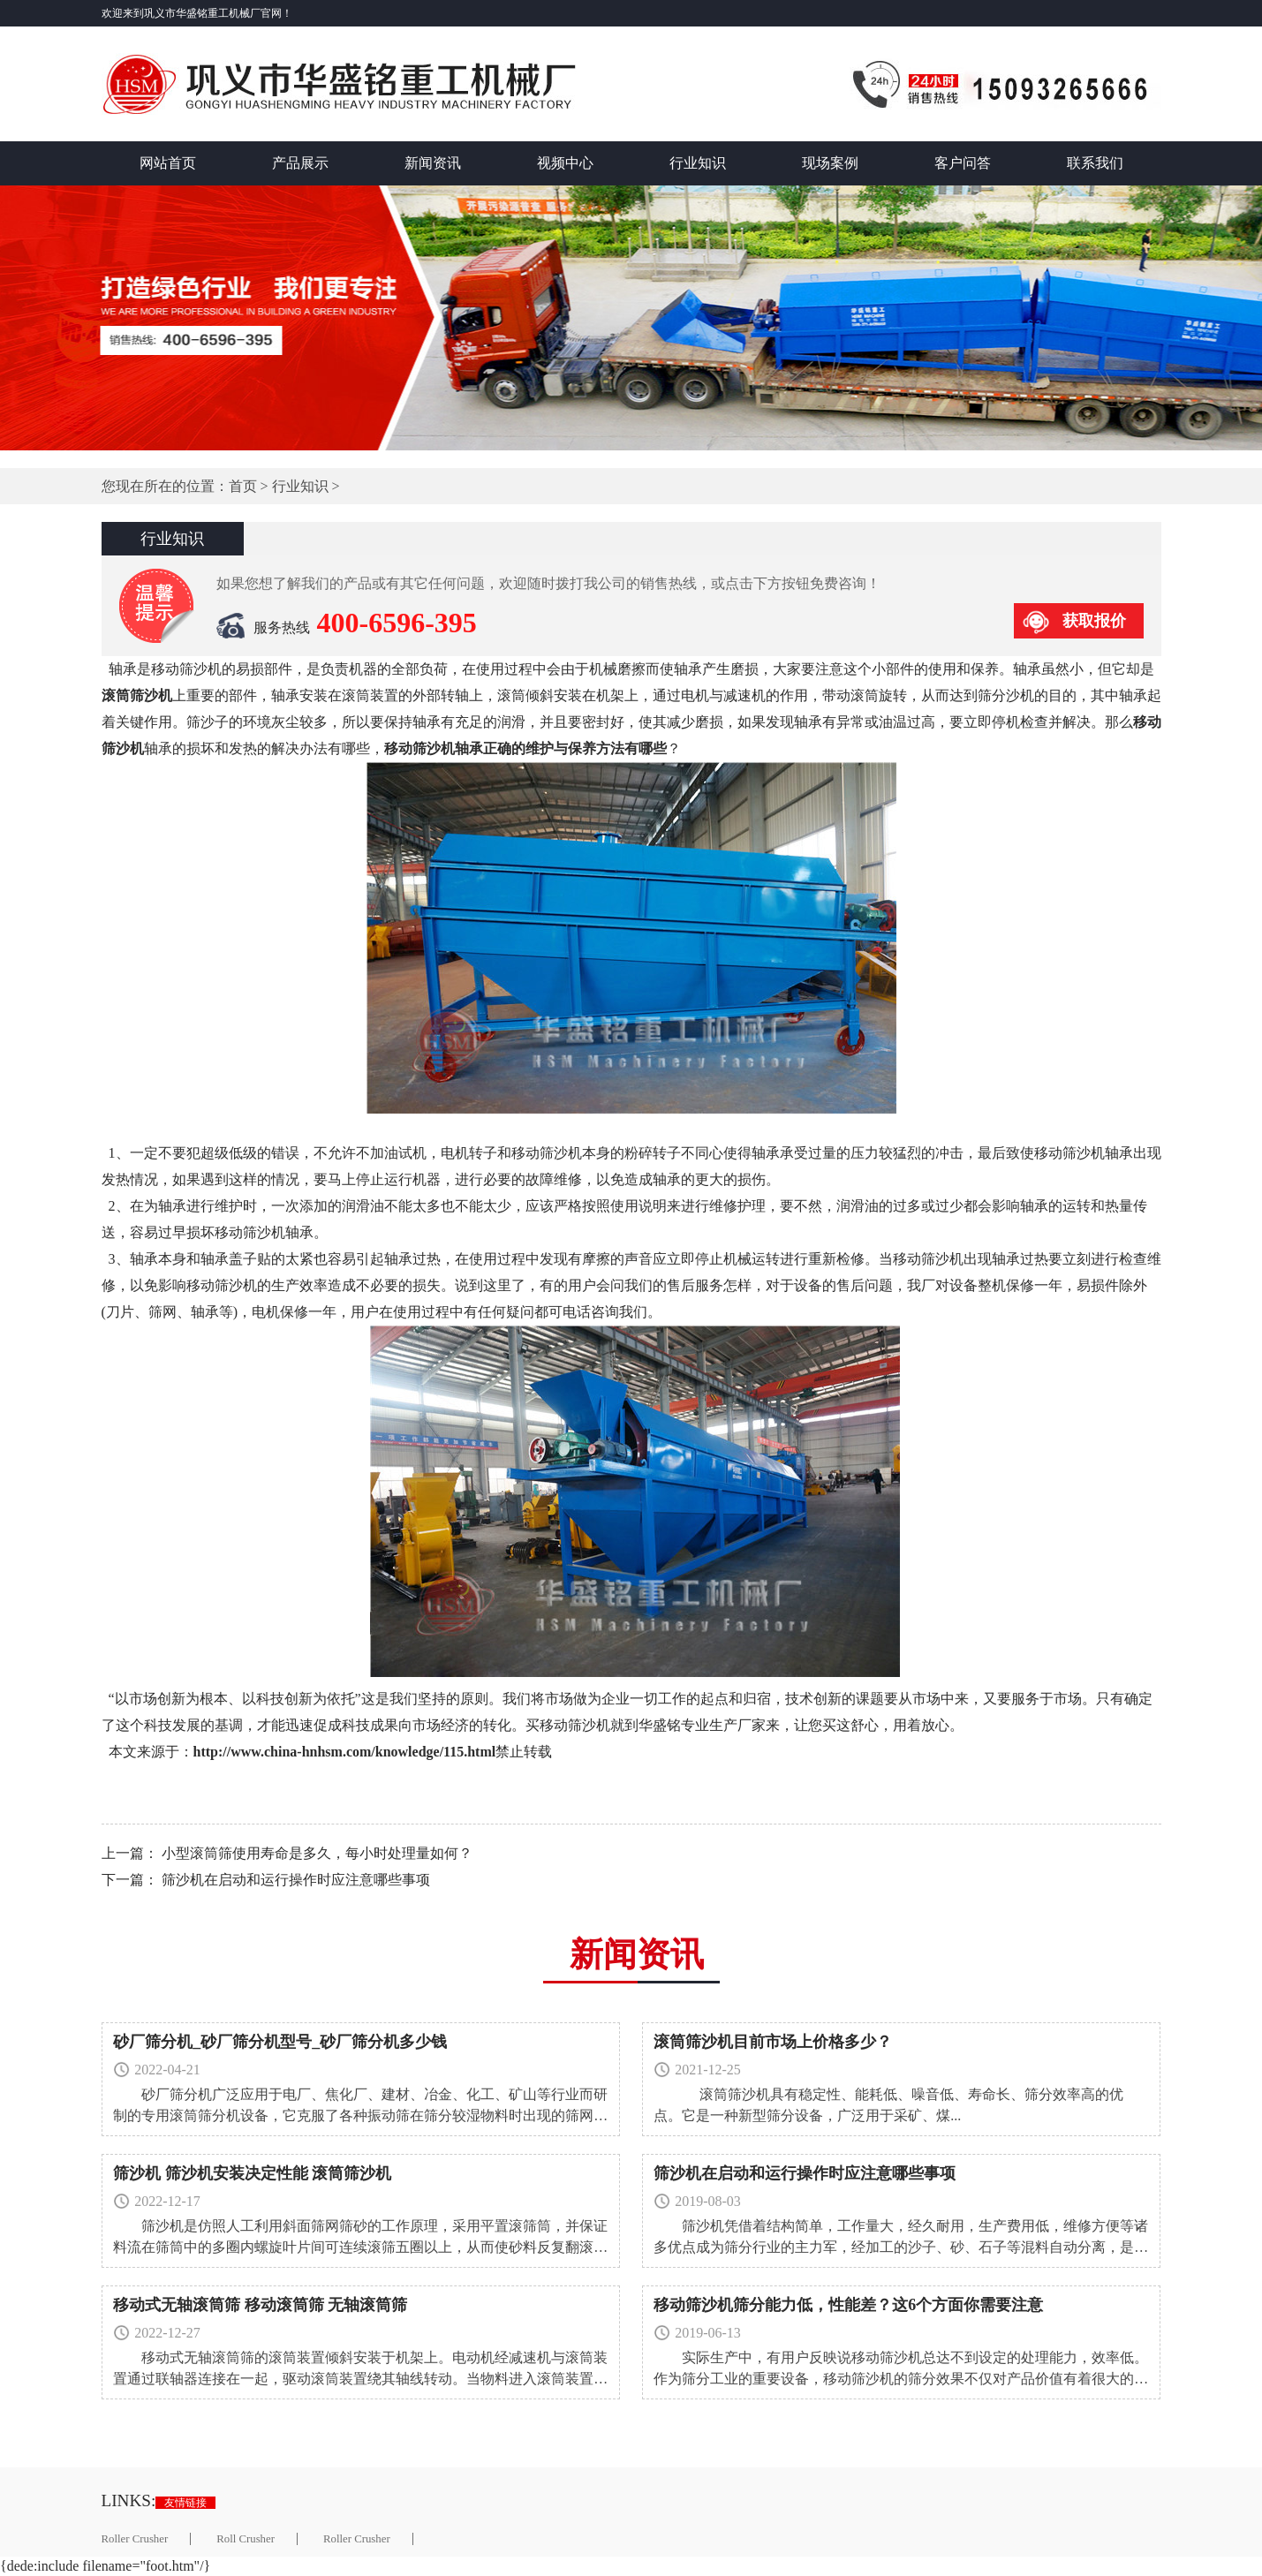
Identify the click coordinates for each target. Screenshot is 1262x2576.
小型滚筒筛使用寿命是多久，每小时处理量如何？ (317, 1853)
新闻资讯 (432, 162)
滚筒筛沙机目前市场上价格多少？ (773, 2042)
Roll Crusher (245, 2539)
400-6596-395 (397, 622)
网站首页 (168, 162)
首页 (243, 486)
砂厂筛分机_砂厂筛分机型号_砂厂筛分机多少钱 (280, 2042)
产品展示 (300, 162)
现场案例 (830, 162)
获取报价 (1094, 621)
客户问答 (962, 162)
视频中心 (565, 162)
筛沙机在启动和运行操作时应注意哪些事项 (296, 1879)
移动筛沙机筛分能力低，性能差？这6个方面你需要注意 (848, 2305)
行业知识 (697, 162)
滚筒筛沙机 (137, 695)
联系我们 (1095, 162)
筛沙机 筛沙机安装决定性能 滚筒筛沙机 (252, 2173)
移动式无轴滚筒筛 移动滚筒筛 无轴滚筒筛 (260, 2305)
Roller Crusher (135, 2539)
